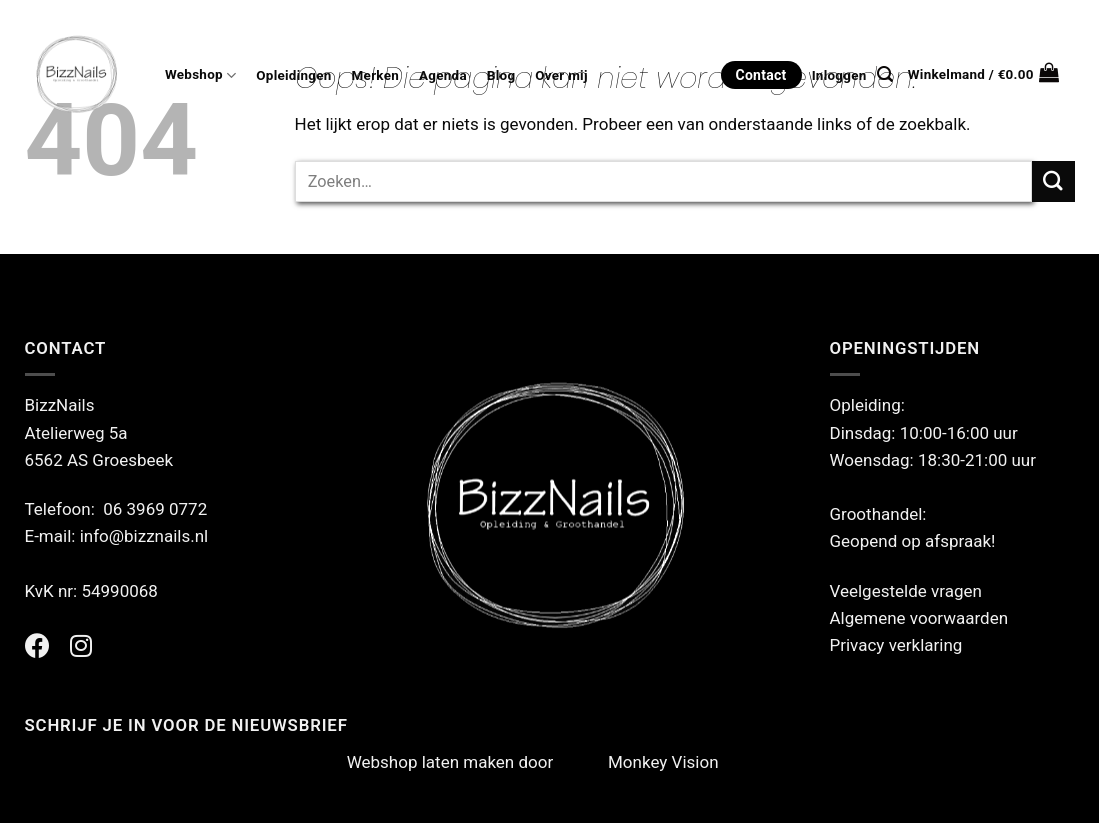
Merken (375, 75)
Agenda (443, 75)
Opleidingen (293, 75)
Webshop (200, 75)
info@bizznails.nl (146, 536)
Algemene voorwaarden (919, 618)
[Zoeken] (885, 74)
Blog (501, 75)
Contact (761, 75)
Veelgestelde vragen (906, 591)
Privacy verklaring (896, 645)
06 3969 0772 (155, 509)
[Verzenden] (1053, 181)
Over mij (561, 75)
